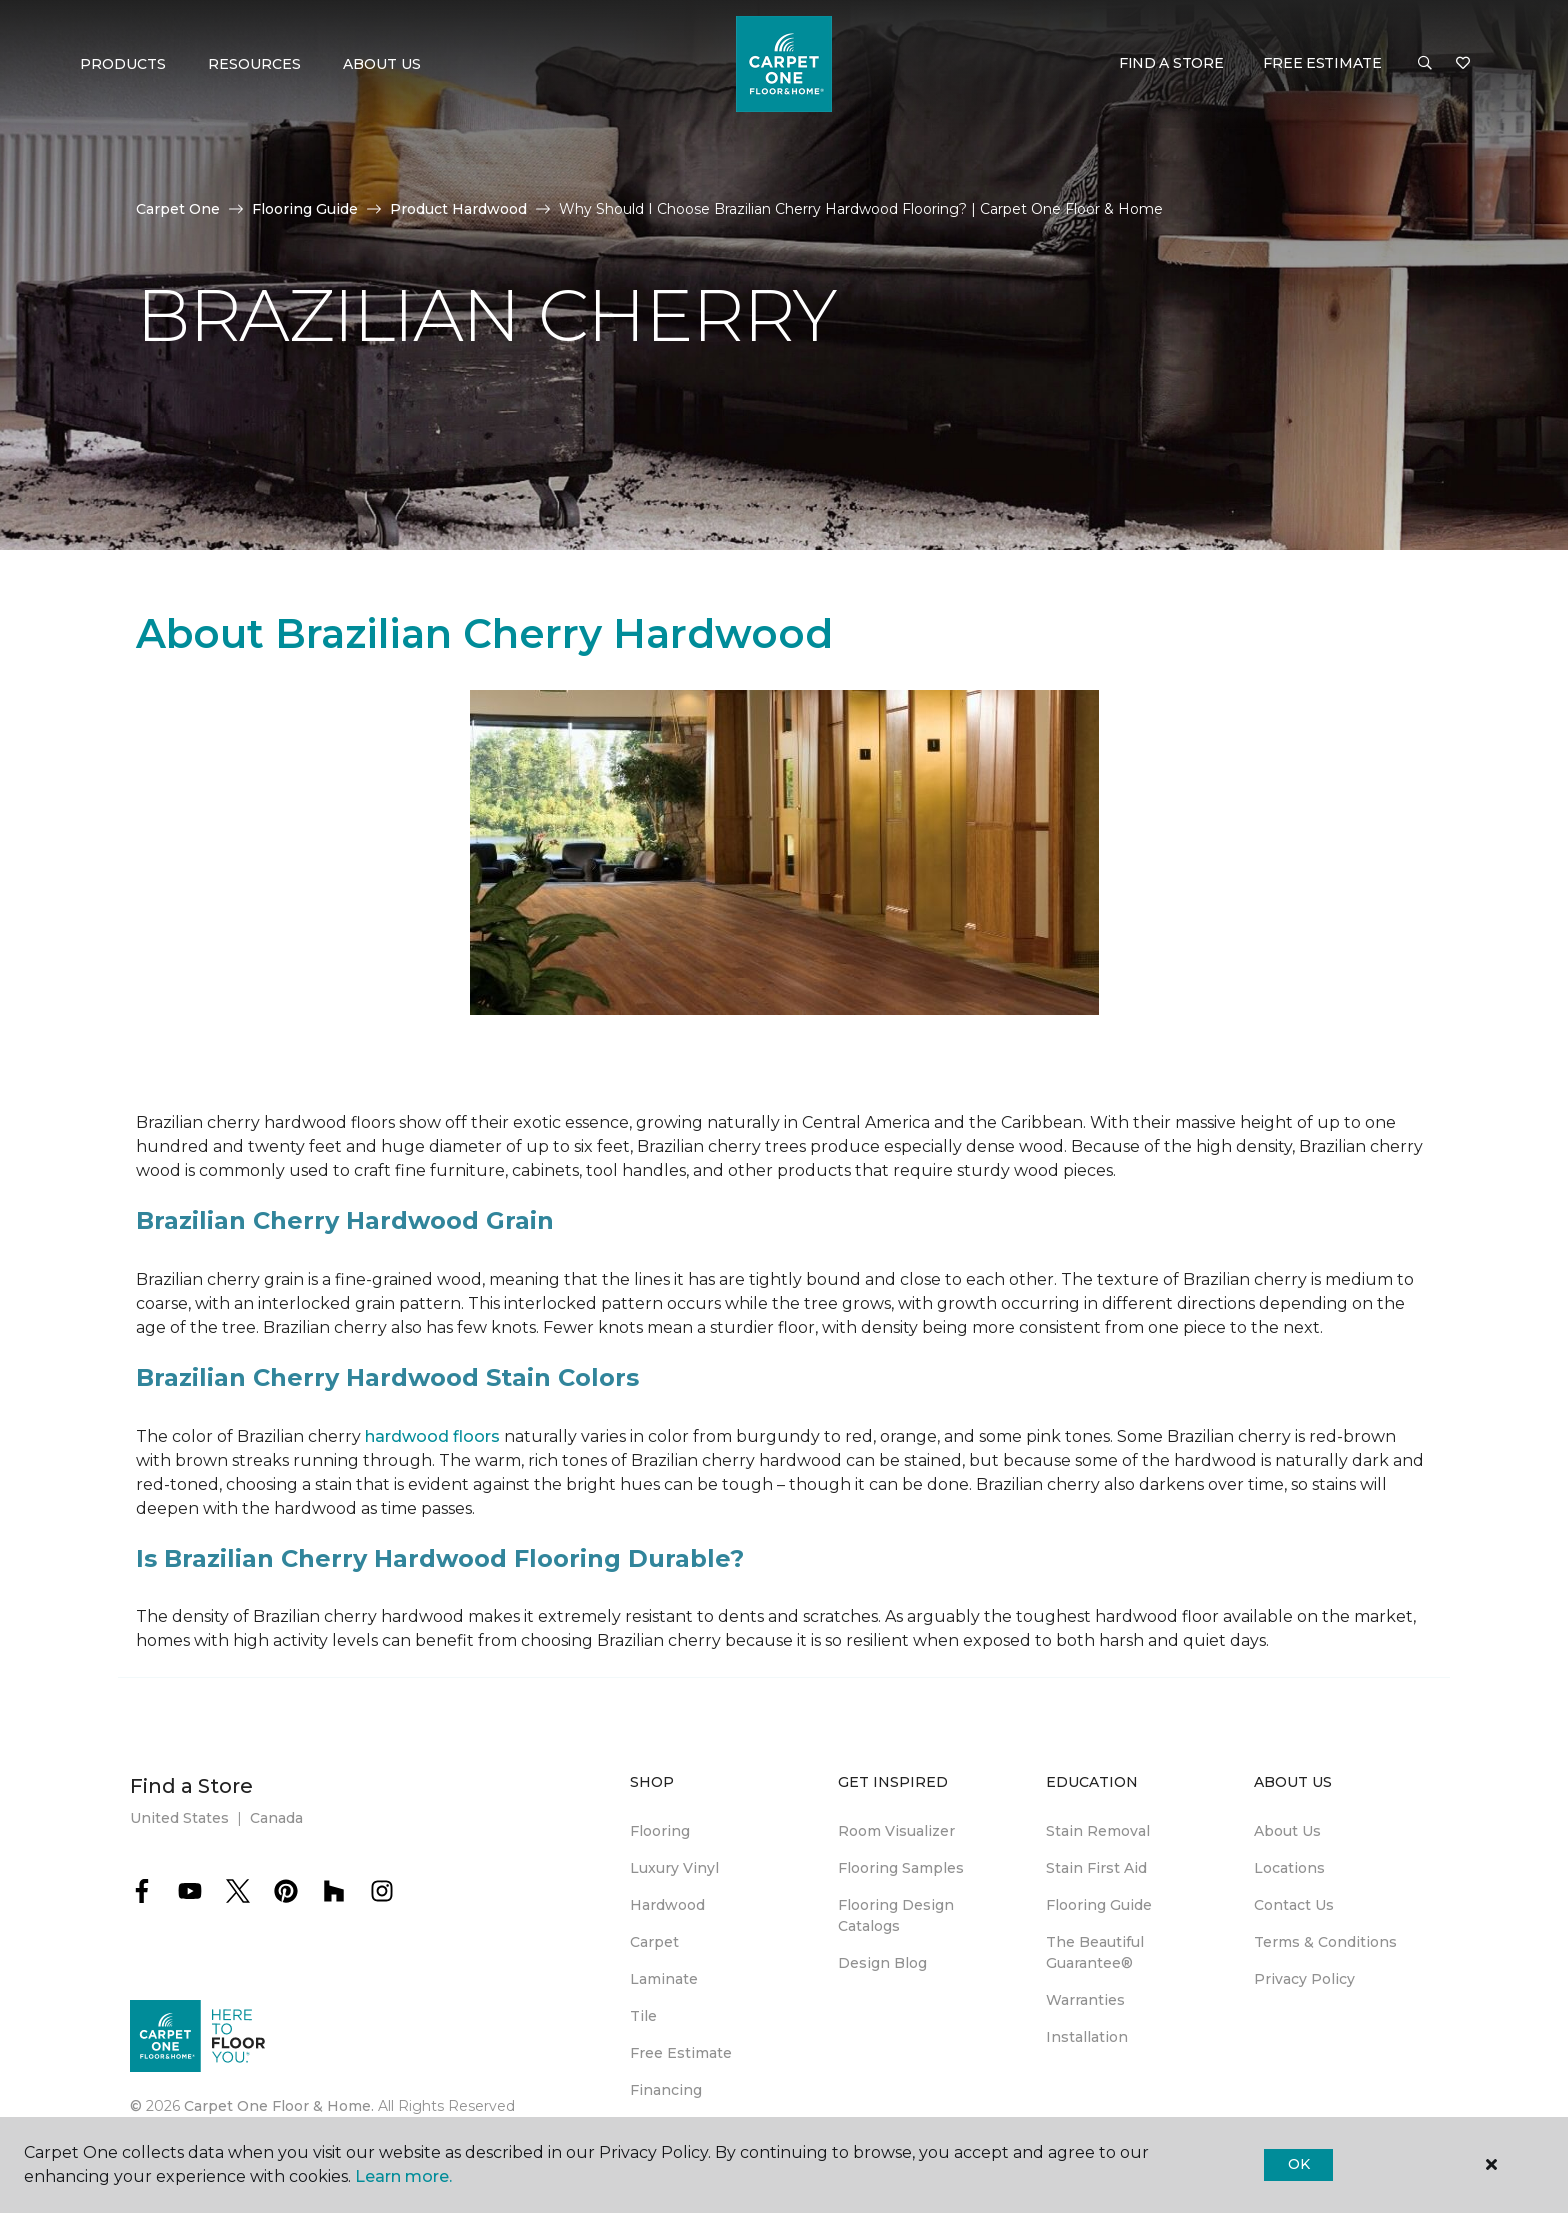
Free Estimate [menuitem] (681, 2053)
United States (179, 1818)
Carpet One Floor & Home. (279, 2106)
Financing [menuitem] (666, 2090)
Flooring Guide (305, 209)
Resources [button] (254, 64)
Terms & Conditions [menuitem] (1325, 1942)
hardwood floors (432, 1436)
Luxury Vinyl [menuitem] (674, 1868)
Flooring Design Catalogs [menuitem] (896, 1915)
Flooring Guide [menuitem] (1099, 1905)
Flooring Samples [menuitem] (901, 1868)
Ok (1298, 2164)
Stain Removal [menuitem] (1098, 1831)
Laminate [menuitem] (664, 1979)
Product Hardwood (458, 209)
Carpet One (178, 209)
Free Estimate (1322, 63)
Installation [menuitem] (1087, 2037)
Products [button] (123, 64)
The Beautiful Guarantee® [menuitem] (1095, 1952)
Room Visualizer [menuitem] (896, 1831)
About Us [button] (382, 64)
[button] (1425, 64)
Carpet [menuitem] (654, 1942)
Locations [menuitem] (1289, 1868)
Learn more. (403, 2176)
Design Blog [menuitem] (882, 1963)
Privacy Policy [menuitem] (1304, 1979)
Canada (276, 1818)
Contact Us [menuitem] (1294, 1905)
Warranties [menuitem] (1085, 2000)
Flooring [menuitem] (660, 1831)
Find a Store (1171, 63)
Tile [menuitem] (643, 2016)
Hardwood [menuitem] (667, 1905)
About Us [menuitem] (1287, 1831)
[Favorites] (1463, 64)
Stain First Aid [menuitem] (1096, 1868)
